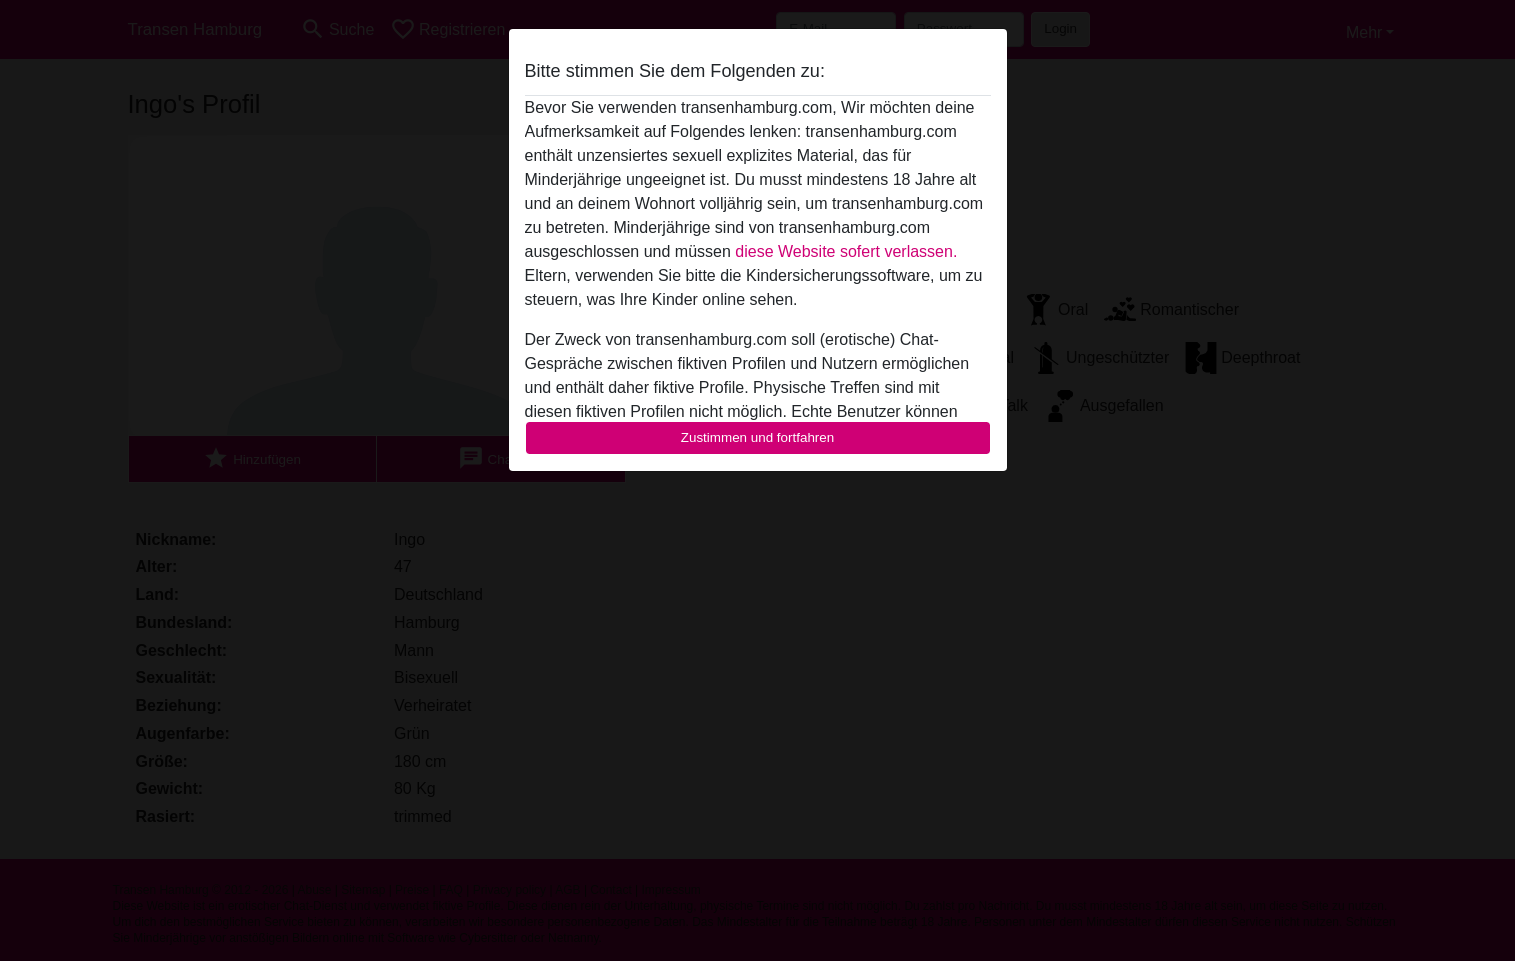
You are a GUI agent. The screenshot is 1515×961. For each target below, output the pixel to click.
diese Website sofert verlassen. (846, 251)
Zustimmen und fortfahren (758, 437)
